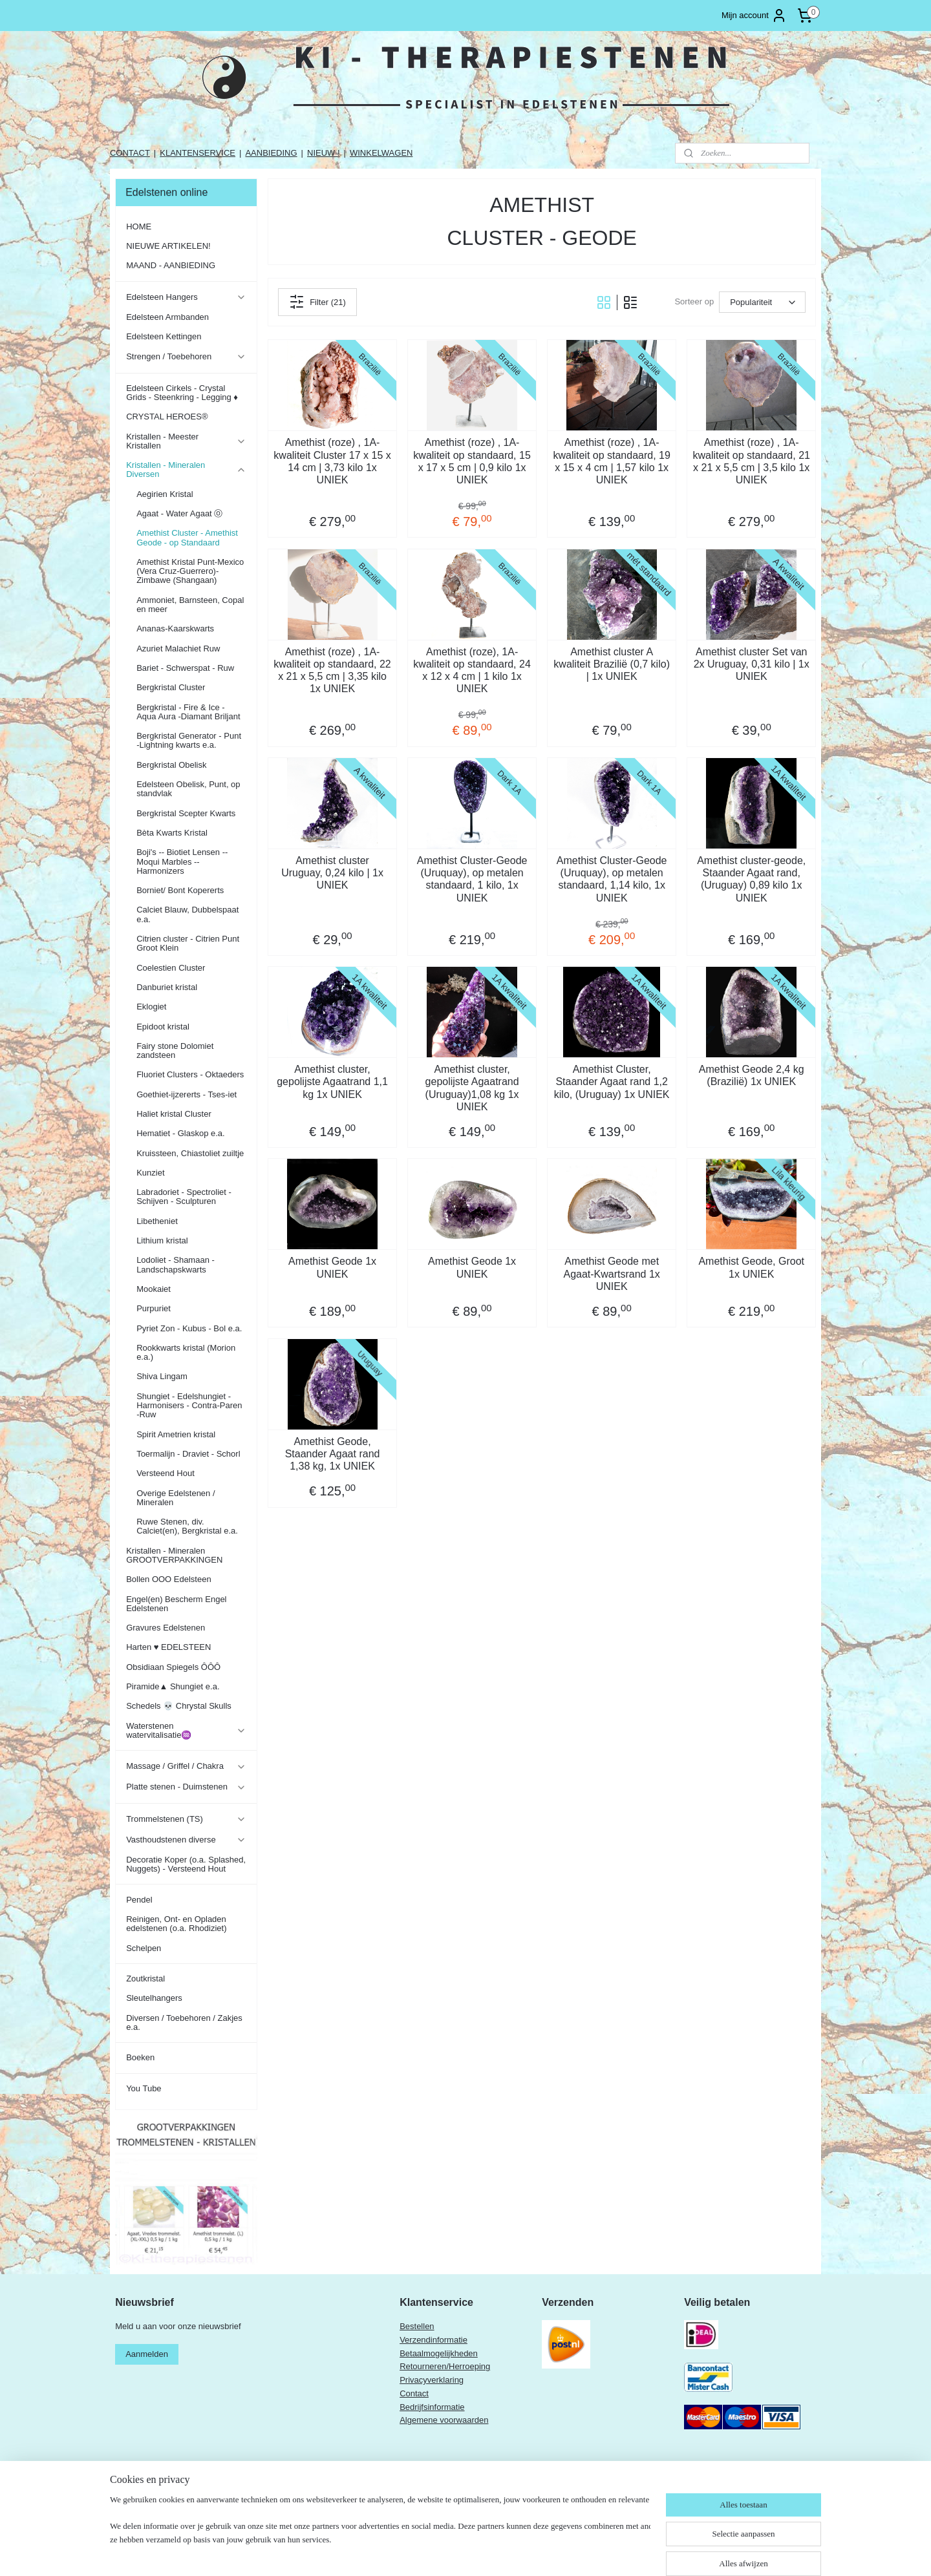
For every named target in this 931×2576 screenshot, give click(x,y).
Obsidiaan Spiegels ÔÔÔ (173, 1667)
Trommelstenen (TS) (186, 1819)
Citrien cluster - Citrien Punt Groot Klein (187, 943)
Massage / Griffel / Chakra (186, 1766)
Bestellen (417, 2326)
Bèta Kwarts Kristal (172, 833)
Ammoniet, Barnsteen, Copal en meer (190, 604)
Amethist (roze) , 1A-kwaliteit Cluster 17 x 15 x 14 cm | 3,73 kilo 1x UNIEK (332, 461)
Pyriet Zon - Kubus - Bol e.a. (189, 1328)
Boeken (140, 2057)
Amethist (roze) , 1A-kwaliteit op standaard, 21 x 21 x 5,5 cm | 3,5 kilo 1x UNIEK (750, 461)
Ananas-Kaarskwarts (175, 628)
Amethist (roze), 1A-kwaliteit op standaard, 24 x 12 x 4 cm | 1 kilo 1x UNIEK (471, 670)
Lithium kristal (161, 1240)
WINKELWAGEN (381, 153)
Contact (414, 2393)
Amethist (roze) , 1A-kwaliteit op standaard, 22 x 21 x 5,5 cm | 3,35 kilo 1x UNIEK (332, 670)
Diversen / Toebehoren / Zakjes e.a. (184, 2022)
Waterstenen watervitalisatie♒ (186, 1730)
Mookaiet (153, 1289)
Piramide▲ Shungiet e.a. (172, 1686)
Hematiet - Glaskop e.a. (180, 1133)
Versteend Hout (165, 1473)
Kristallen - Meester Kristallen (186, 441)
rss (485, 2552)
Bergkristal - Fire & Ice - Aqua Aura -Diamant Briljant (188, 711)
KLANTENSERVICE (197, 153)
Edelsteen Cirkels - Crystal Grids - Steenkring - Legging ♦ (182, 392)
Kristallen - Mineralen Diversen (186, 469)
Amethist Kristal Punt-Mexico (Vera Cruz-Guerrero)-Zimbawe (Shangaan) (190, 571)
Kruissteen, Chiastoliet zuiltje (190, 1153)
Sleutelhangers (154, 1998)
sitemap (462, 2552)
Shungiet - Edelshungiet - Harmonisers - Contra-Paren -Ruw (189, 1405)
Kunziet (150, 1172)
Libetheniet (157, 1221)
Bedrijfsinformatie (432, 2407)
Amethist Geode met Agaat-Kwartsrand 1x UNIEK (611, 1273)
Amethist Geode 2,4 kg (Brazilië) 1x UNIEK (751, 1075)
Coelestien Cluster (170, 968)
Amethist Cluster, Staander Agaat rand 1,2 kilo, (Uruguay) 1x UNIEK (612, 1081)
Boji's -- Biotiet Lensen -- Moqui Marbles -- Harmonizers (182, 861)
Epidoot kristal (162, 1026)
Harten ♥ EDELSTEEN (168, 1647)
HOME (138, 226)
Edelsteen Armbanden (167, 317)
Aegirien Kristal (164, 494)
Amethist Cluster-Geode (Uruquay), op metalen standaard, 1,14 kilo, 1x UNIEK (611, 879)
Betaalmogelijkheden (439, 2353)
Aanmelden (146, 2354)
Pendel (139, 1900)
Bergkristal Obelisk (171, 765)
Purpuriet (153, 1308)
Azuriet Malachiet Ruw (178, 648)
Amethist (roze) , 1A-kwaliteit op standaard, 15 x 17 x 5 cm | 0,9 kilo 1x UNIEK (471, 461)
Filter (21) (317, 302)
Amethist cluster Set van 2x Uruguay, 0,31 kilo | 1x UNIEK (751, 664)
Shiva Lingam (161, 1376)
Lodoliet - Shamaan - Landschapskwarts (175, 1264)
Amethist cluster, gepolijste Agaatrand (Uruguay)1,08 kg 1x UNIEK (472, 1088)
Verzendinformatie (433, 2340)
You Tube (143, 2088)
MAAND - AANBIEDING (170, 265)
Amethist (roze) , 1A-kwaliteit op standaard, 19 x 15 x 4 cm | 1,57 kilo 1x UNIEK (611, 461)
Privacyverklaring (432, 2380)
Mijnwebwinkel (628, 2552)
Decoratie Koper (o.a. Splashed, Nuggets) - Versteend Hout (186, 1864)
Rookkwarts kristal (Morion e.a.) (185, 1352)
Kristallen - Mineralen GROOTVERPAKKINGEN (174, 1555)
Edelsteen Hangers (186, 297)
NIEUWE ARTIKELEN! (168, 246)
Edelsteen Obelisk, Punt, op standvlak (188, 788)
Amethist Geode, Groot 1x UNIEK (751, 1267)
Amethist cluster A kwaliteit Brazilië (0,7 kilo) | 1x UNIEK (611, 664)
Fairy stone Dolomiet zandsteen (174, 1050)
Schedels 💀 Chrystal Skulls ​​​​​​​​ (179, 1706)
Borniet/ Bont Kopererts (180, 890)
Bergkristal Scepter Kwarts (185, 813)
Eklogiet (151, 1006)
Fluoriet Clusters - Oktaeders (190, 1074)
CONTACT (130, 153)
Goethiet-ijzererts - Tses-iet (186, 1094)
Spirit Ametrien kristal (175, 1434)
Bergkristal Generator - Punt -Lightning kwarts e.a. (188, 740)
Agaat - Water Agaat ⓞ (179, 513)
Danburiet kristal (166, 987)
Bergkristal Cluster (170, 687)
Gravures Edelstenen (165, 1627)
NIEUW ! (323, 153)
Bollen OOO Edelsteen (168, 1579)
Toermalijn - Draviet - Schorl (188, 1454)
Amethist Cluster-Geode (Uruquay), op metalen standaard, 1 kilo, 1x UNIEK (471, 879)
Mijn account (754, 15)
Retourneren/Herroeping (445, 2366)
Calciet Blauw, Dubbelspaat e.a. (187, 914)
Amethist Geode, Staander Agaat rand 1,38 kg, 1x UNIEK (332, 1454)
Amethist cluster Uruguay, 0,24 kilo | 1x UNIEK (332, 873)
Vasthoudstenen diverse (186, 1840)
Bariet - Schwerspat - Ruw (185, 668)
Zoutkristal (145, 1978)
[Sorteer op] (762, 302)
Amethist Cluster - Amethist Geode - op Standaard (187, 537)
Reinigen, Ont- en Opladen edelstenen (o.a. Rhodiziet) (176, 1923)
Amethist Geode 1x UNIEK (332, 1267)
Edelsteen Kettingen (163, 336)
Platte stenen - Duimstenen (186, 1787)
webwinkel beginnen (528, 2552)
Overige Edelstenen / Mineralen (175, 1497)
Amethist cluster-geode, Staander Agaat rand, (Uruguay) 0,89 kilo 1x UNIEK (751, 879)
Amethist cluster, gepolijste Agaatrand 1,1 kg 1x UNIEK (332, 1081)
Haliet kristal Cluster (173, 1114)
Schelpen (143, 1948)
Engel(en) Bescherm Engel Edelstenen (176, 1603)
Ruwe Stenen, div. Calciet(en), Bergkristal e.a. (187, 1526)
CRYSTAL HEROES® (167, 416)
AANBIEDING (271, 153)
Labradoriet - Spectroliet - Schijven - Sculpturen (183, 1196)
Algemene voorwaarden (444, 2420)
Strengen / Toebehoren (186, 357)
